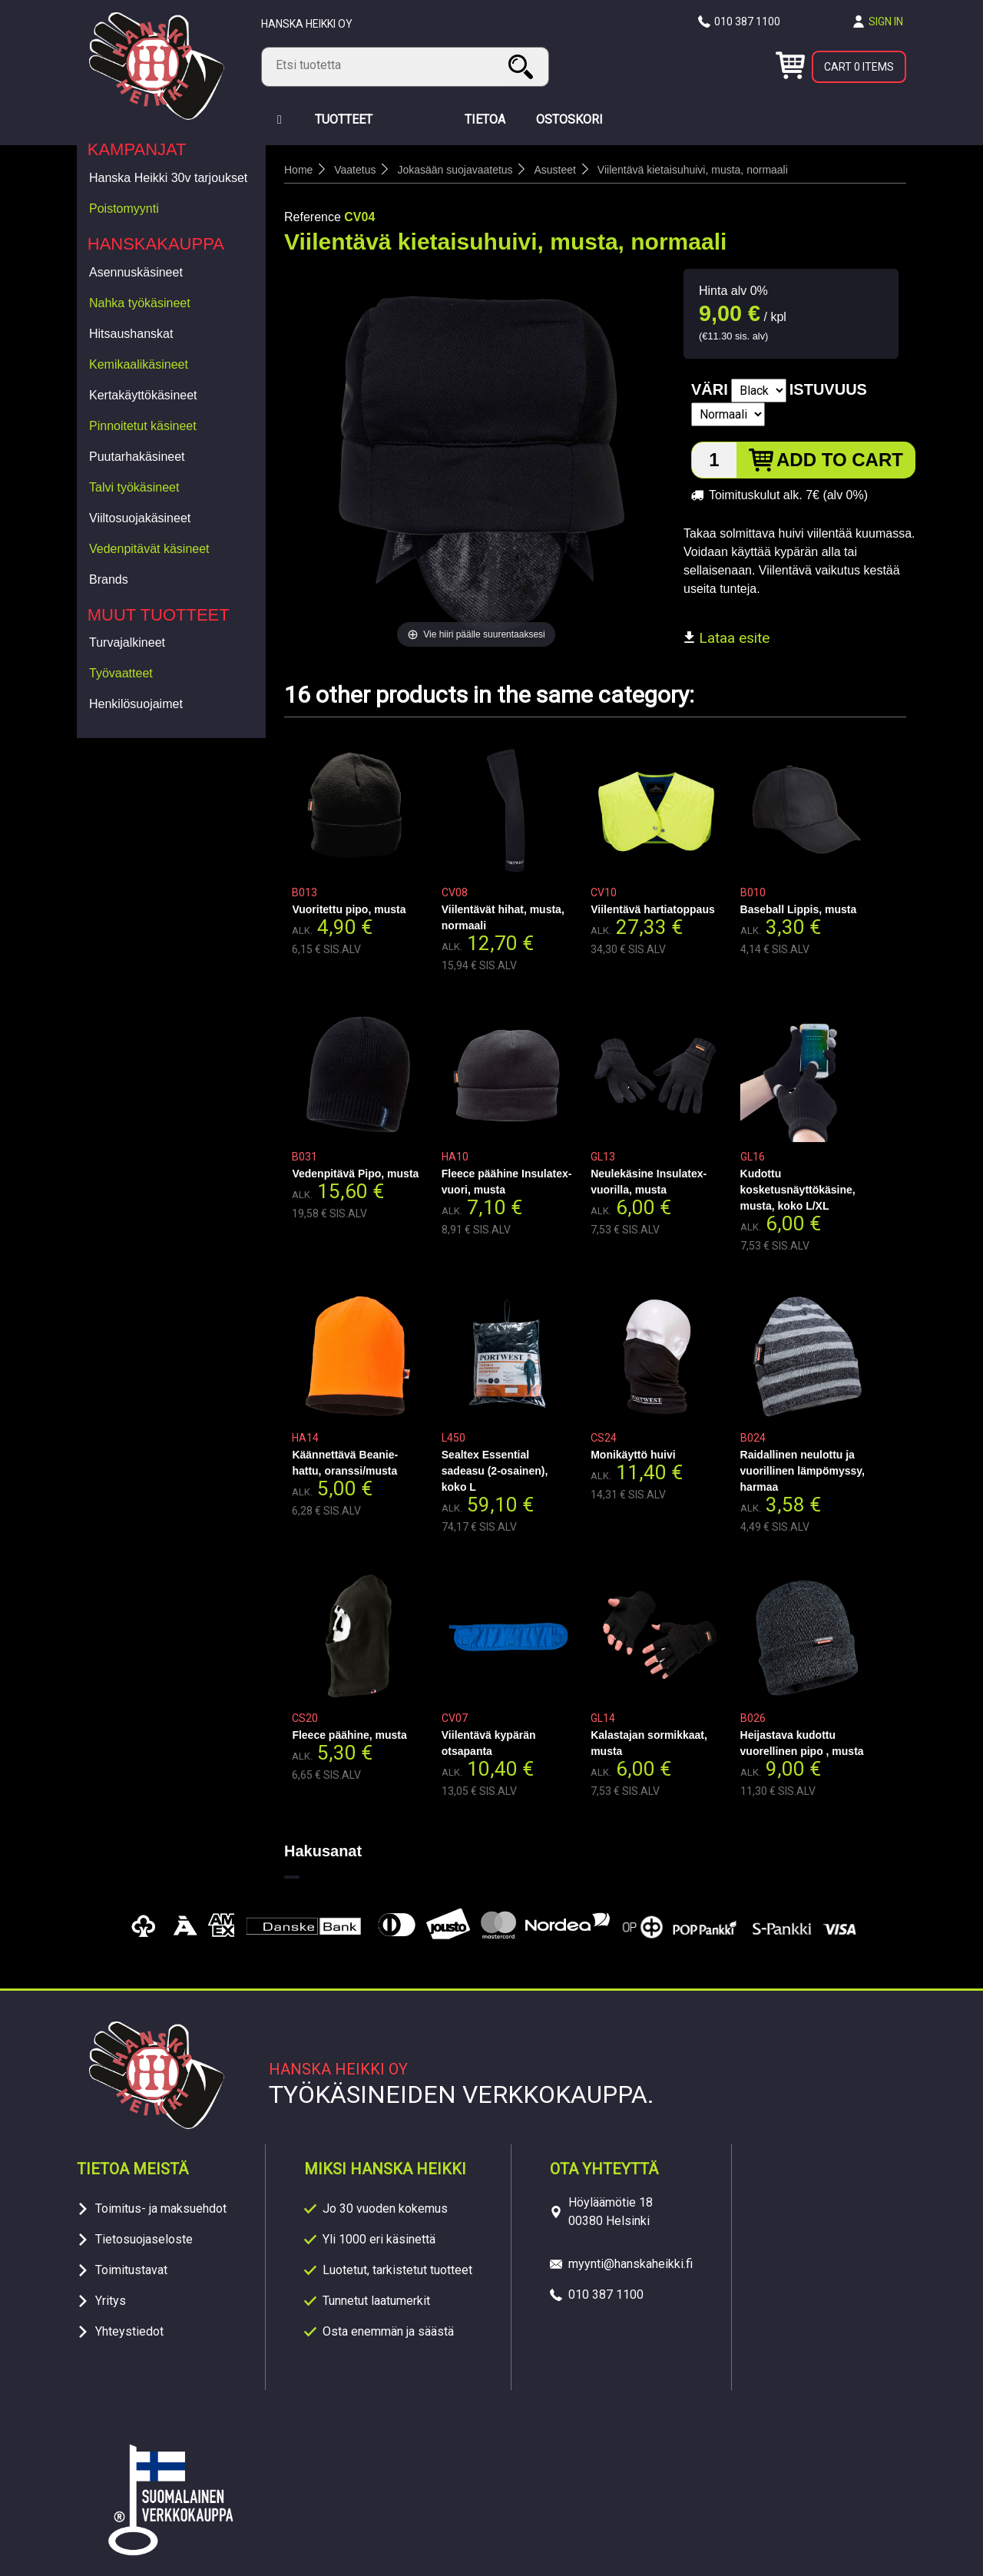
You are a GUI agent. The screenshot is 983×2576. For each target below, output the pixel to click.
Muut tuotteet (159, 614)
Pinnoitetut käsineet (143, 425)
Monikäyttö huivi (633, 1455)
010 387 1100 (747, 21)
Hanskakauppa (156, 243)
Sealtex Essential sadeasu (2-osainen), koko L (495, 1471)
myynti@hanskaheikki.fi (630, 2263)
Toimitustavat (131, 2270)
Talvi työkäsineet (134, 487)
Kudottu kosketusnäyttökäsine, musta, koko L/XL (798, 1189)
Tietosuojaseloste (144, 2239)
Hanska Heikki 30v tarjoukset (168, 177)
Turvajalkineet (127, 642)
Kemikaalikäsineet (138, 364)
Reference (312, 216)
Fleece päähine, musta (349, 1735)
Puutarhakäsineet (137, 456)
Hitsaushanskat (131, 333)
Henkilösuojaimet (136, 703)
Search (523, 66)
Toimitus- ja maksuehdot (161, 2208)
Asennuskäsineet (136, 272)
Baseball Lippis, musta (798, 909)
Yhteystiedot (129, 2331)
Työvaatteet (121, 673)
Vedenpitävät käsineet (149, 548)
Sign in (886, 21)
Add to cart (839, 459)
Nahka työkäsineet (139, 303)
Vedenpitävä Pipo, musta (355, 1173)
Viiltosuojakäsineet (139, 518)
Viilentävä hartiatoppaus (653, 909)
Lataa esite (726, 638)
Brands (108, 579)
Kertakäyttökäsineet (143, 395)
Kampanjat (137, 149)
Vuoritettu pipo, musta (348, 909)
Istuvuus (828, 389)
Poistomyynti (124, 208)
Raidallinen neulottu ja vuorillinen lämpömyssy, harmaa (802, 1471)
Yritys (110, 2300)
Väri (709, 389)
